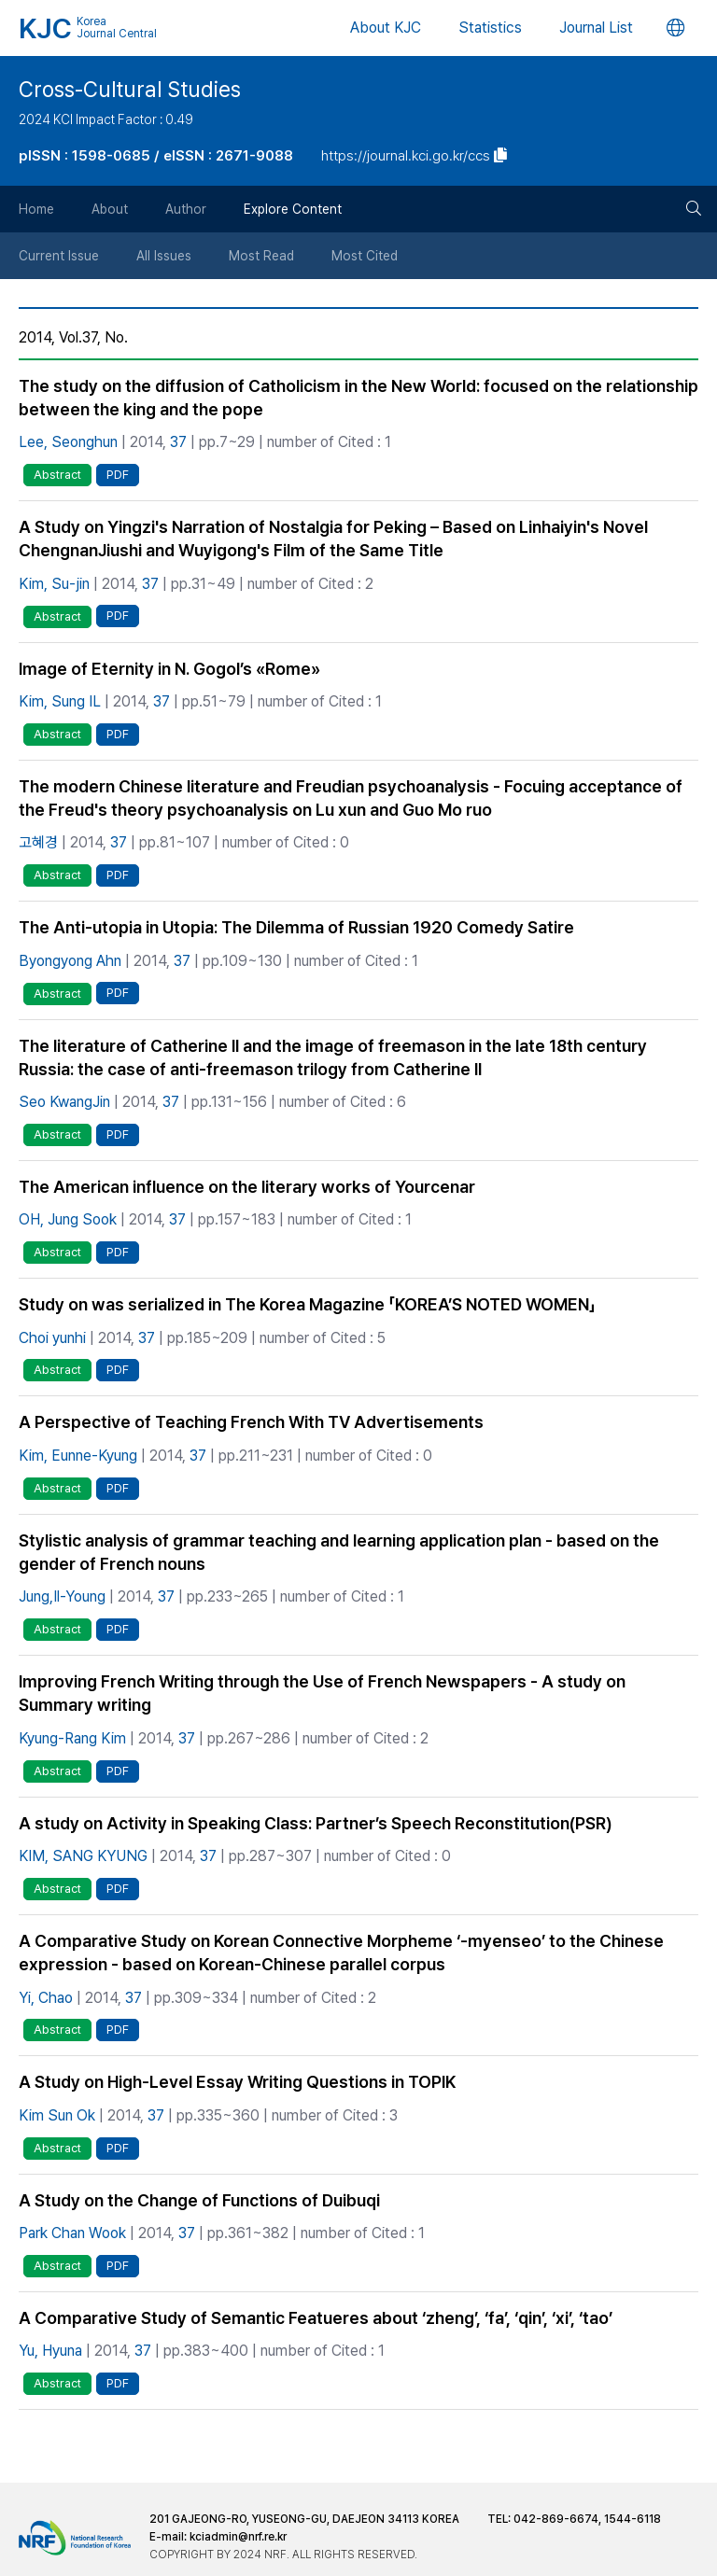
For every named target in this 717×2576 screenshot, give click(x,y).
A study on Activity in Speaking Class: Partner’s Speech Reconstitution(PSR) (315, 1823)
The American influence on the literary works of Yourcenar (247, 1187)
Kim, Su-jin (54, 584)
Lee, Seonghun (68, 442)
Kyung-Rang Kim (72, 1738)
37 (178, 442)
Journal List (596, 27)
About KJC (385, 27)
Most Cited (364, 255)
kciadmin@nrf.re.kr (238, 2536)
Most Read (261, 255)
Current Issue (59, 255)
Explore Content (293, 209)
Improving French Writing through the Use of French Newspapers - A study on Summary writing (322, 1693)
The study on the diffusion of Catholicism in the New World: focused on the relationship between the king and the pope (358, 397)
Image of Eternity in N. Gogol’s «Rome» (169, 669)
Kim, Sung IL (60, 701)
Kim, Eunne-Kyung (78, 1455)
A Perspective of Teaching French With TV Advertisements (251, 1422)
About (109, 209)
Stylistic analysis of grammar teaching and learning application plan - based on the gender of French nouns (339, 1552)
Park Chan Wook (72, 2233)
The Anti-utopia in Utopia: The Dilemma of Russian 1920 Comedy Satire (296, 927)
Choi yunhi (52, 1338)
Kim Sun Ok (57, 2115)
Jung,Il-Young (62, 1596)
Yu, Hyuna (50, 2350)
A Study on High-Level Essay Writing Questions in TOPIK (237, 2082)
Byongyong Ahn (70, 961)
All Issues (163, 255)
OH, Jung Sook (68, 1219)
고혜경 (38, 842)
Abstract (57, 475)
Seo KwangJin (64, 1102)
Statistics (490, 27)
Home (36, 209)
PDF (117, 475)
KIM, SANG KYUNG (83, 1856)
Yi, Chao (46, 1998)
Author (185, 209)
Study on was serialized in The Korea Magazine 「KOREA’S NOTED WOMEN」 (307, 1304)
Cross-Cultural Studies (130, 90)
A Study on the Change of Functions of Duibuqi (199, 2200)
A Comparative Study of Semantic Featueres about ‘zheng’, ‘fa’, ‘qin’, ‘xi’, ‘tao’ (315, 2318)
